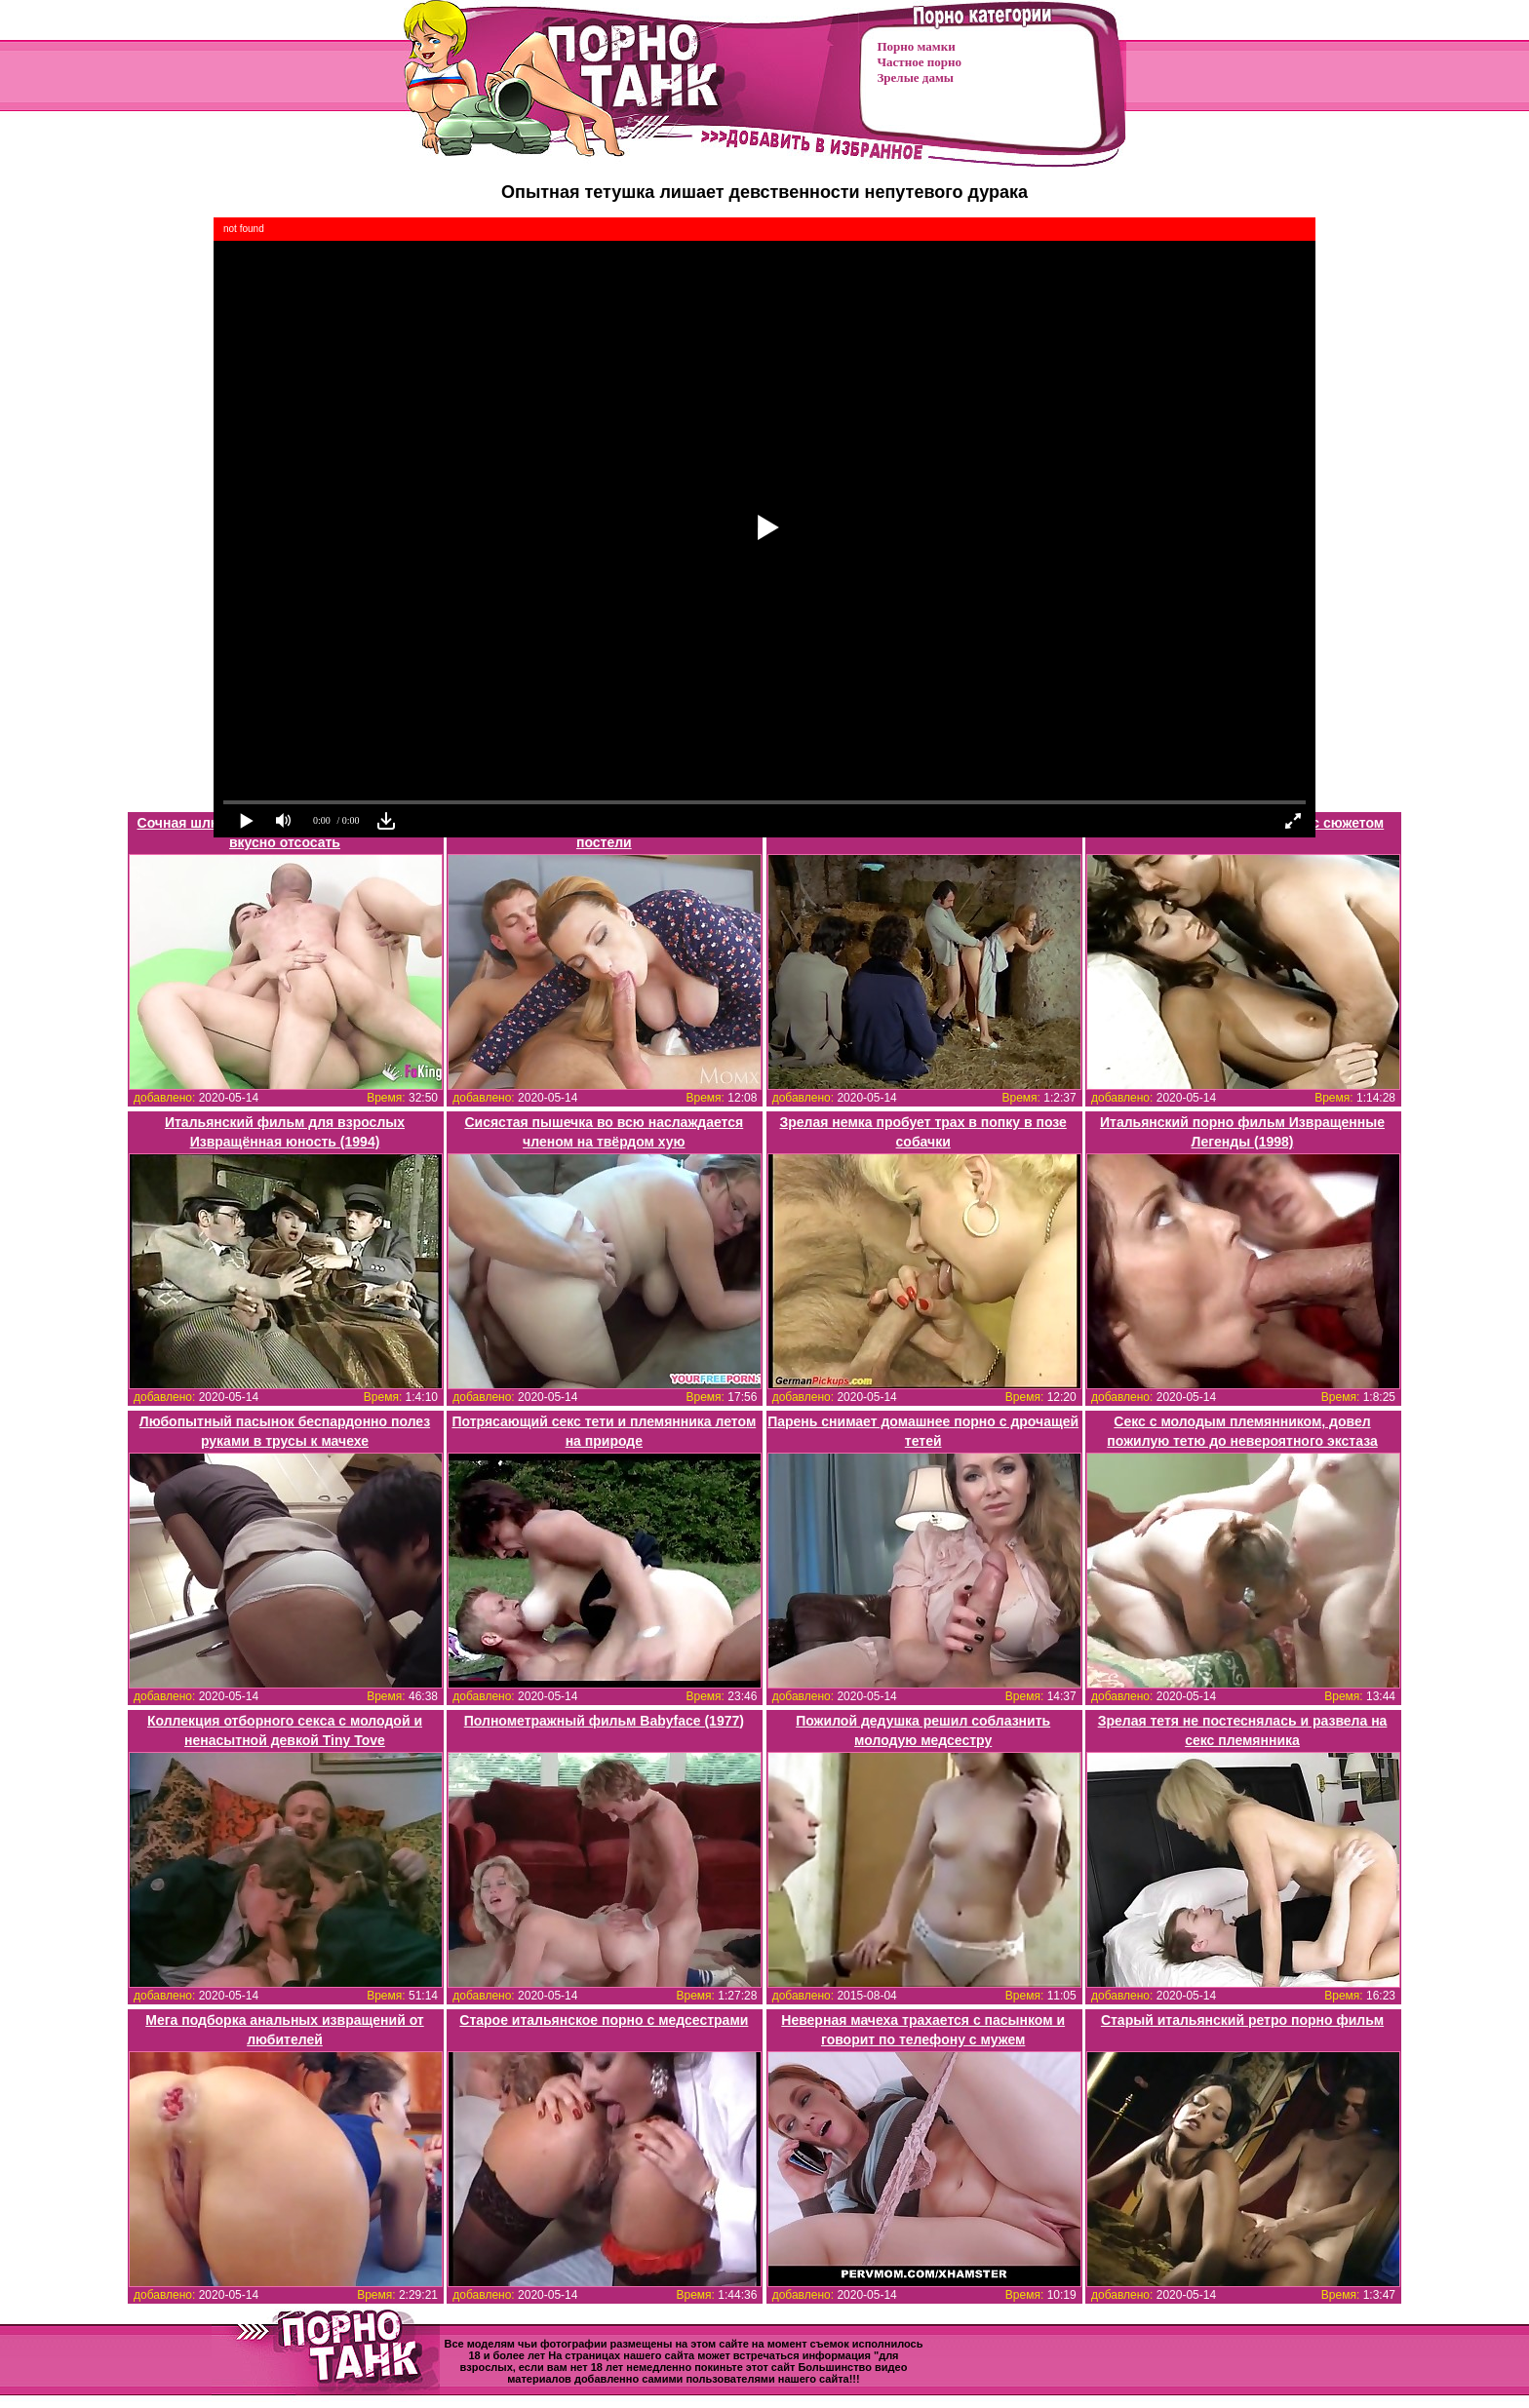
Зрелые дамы (916, 77)
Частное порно (919, 62)
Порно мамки (917, 46)
